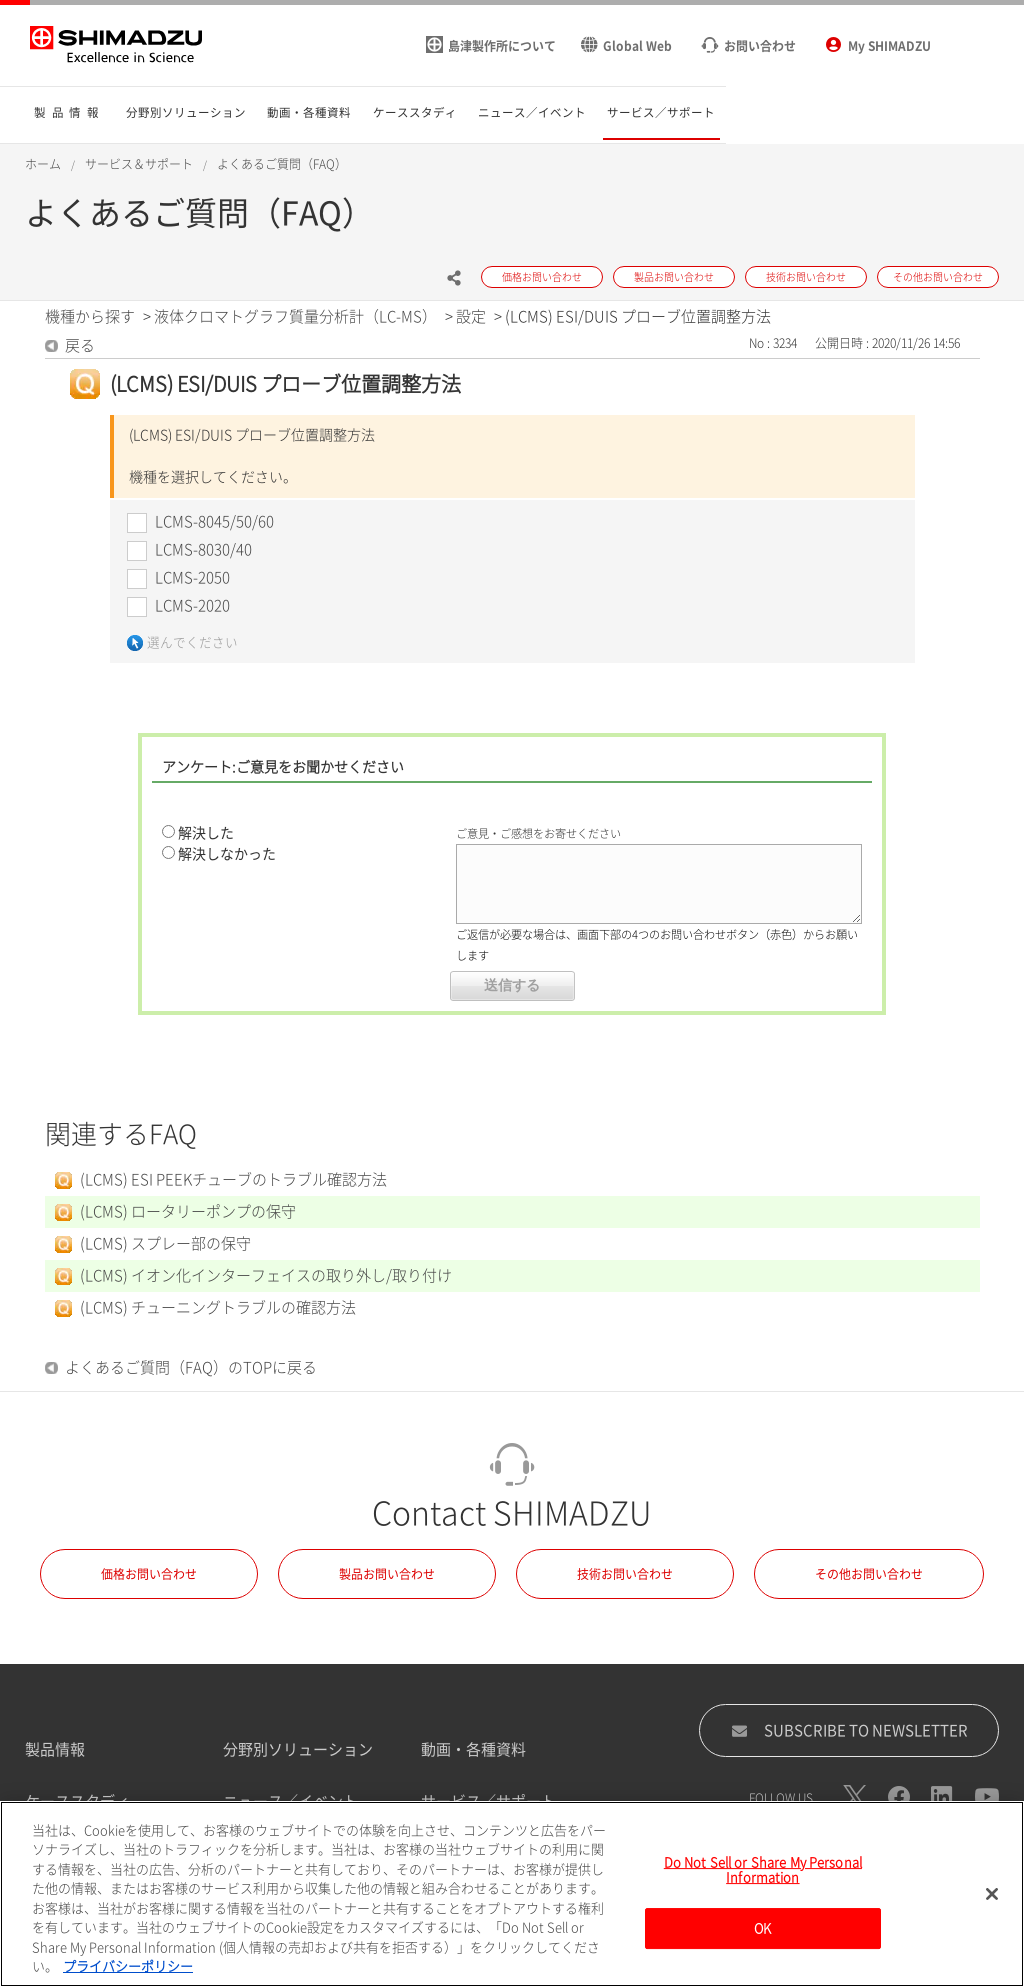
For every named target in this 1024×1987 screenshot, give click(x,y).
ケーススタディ (77, 1801)
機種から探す (90, 316)
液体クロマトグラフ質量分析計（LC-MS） (295, 316)
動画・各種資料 (473, 1749)
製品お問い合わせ (387, 1574)
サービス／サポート (488, 1801)
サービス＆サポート (139, 164)
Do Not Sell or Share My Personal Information (763, 1880)
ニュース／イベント (290, 1801)
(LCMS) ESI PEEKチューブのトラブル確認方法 (233, 1179)
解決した (206, 833)
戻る (80, 345)
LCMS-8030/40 (203, 549)
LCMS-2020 (192, 605)
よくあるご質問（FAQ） (282, 164)
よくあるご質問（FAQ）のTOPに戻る (191, 1367)
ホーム (43, 164)
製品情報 (55, 1749)
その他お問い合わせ (869, 1574)
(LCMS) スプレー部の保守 (165, 1243)
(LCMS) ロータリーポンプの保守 (188, 1211)
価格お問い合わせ (149, 1574)
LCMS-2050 (192, 577)
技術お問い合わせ (625, 1574)
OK (762, 1939)
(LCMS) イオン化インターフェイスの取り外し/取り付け (266, 1275)
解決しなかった (227, 854)
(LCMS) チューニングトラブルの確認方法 (218, 1307)
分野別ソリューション (298, 1749)
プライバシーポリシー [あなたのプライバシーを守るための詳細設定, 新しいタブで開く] (128, 1977)
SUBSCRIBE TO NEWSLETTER (849, 1731)
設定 (471, 316)
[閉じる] (992, 1904)
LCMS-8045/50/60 (214, 521)
